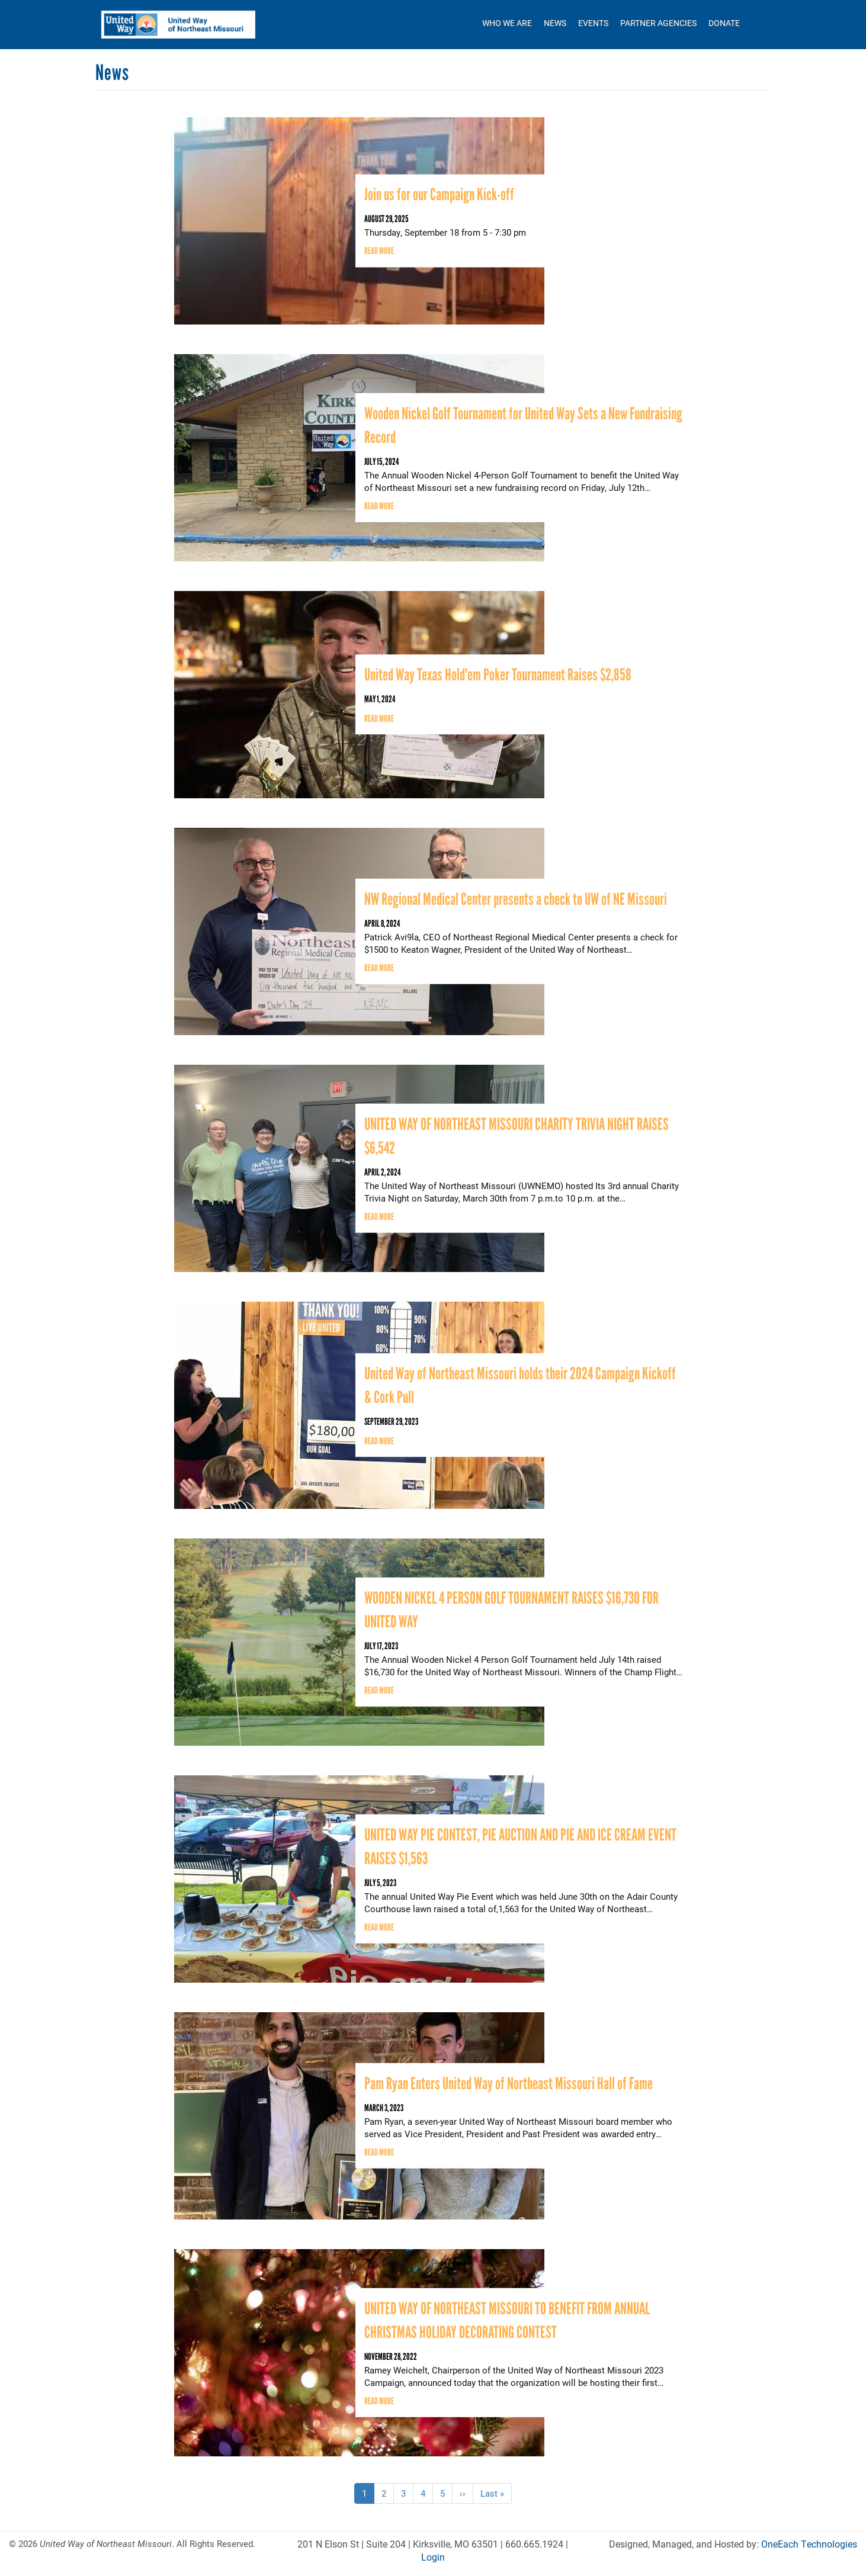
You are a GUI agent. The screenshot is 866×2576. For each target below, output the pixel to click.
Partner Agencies (658, 22)
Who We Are (507, 22)
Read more (379, 250)
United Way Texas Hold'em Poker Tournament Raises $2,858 (497, 674)
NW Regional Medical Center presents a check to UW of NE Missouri (515, 898)
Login (433, 2557)
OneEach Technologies (809, 2544)
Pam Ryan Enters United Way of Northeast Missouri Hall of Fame (508, 2083)
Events (593, 22)
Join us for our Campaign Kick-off (439, 194)
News (555, 22)
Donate (724, 22)
